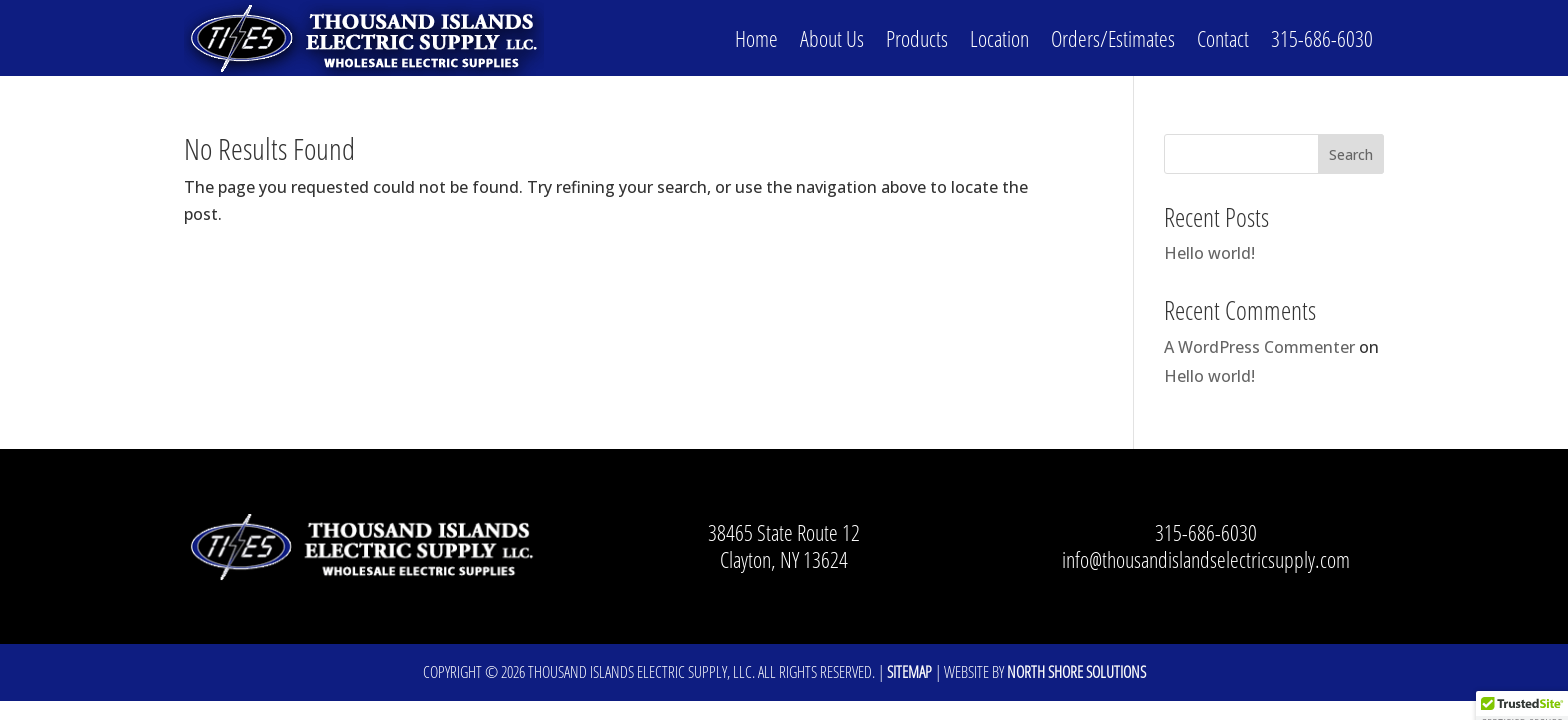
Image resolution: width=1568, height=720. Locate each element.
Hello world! (1209, 253)
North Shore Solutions (1076, 672)
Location (999, 38)
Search (1351, 154)
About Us (832, 38)
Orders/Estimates (1113, 38)
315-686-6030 (1322, 38)
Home (756, 38)
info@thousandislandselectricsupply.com (1206, 559)
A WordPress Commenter (1259, 347)
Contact (1223, 38)
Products (917, 38)
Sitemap (909, 672)
